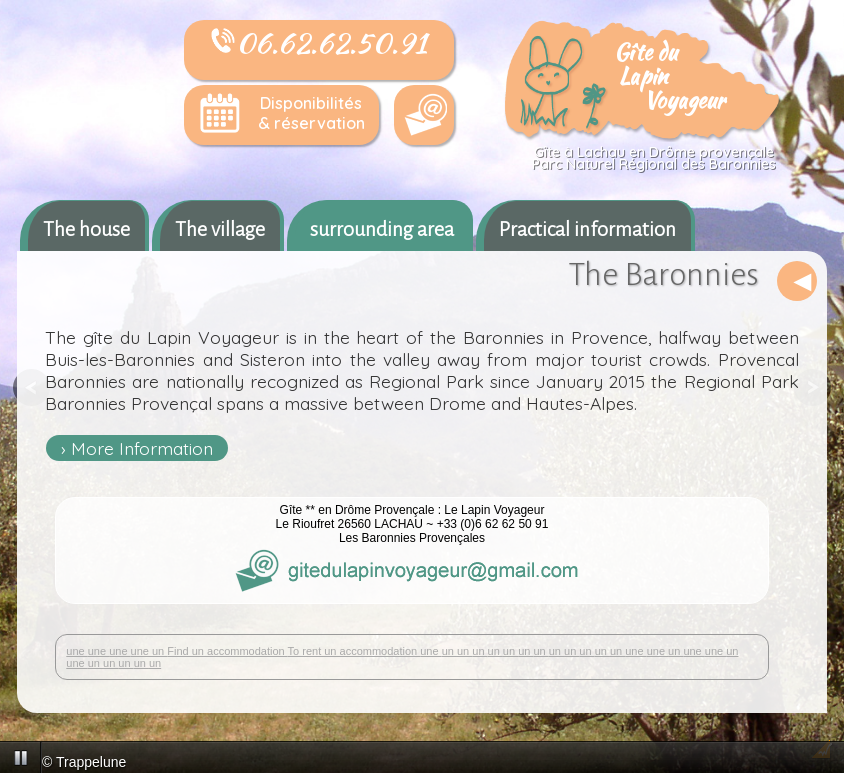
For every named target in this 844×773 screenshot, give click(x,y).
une (76, 651)
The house (86, 229)
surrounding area (382, 229)
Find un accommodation (227, 651)
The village (220, 229)
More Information (142, 448)
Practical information (587, 229)
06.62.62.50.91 (319, 43)
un (159, 651)
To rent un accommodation (354, 651)
